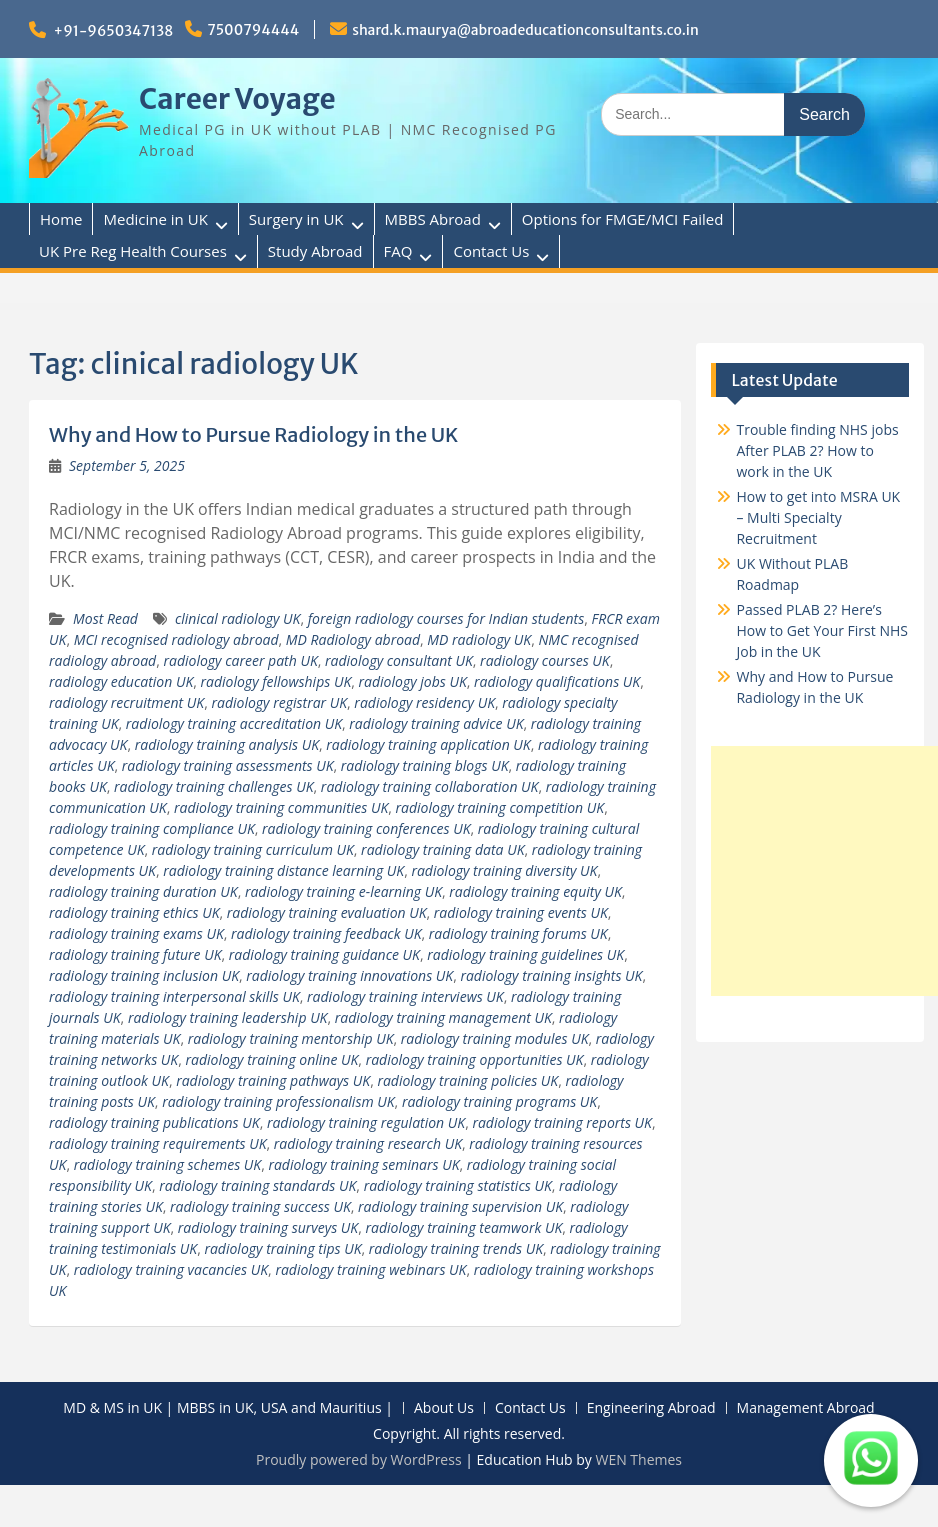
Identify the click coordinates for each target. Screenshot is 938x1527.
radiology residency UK (424, 702)
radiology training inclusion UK (144, 975)
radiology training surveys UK (268, 1227)
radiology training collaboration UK (430, 786)
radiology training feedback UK (326, 933)
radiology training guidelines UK (525, 954)
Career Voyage (237, 99)
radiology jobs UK (413, 681)
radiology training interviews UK (405, 996)
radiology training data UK (442, 849)
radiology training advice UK (436, 723)
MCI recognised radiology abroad (176, 639)
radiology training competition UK (500, 807)
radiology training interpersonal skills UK (174, 996)
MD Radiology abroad (353, 639)
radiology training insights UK (551, 975)
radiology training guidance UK (324, 954)
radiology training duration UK (143, 891)
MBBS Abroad (433, 219)
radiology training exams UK (136, 933)
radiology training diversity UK (504, 870)
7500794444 (253, 30)
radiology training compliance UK (152, 828)
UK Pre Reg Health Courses (133, 251)
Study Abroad (315, 251)
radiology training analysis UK (227, 744)
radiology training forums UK (518, 933)
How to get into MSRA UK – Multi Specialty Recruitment (818, 517)
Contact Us (491, 251)
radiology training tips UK (282, 1248)
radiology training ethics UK (134, 912)
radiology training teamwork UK (463, 1227)
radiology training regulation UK (366, 1122)
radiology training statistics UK (458, 1185)
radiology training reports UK (562, 1122)
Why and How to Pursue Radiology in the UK (253, 434)
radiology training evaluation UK (327, 912)
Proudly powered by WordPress (359, 1459)
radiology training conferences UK (366, 828)
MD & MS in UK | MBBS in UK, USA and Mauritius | (228, 1408)
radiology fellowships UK (276, 681)
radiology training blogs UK (425, 765)
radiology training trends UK (456, 1248)
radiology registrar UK (279, 702)
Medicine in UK (155, 219)
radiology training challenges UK (214, 786)
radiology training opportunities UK (475, 1059)
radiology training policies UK (467, 1080)
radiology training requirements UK (157, 1143)
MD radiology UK (479, 639)
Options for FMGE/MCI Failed (623, 219)
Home (61, 219)
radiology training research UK (368, 1143)
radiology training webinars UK (370, 1269)
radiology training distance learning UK (283, 870)
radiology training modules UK (495, 1038)
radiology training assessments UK (228, 765)
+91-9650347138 (114, 31)
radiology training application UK (428, 744)
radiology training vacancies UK (171, 1269)
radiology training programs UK (499, 1101)
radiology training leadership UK (228, 1017)
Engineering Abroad (651, 1408)
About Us (444, 1408)
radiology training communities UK (281, 807)
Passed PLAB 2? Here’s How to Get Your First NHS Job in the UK (821, 630)
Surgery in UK (296, 219)
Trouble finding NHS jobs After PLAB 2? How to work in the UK (817, 450)
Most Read (105, 618)
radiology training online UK (271, 1059)
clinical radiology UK (238, 618)
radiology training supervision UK (460, 1206)
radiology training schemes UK (167, 1164)
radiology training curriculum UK (253, 849)
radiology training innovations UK (349, 975)
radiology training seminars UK (363, 1164)
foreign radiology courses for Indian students (446, 618)
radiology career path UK (240, 660)
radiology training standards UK (257, 1185)
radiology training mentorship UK (291, 1038)
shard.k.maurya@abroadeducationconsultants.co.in (525, 30)
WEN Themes (638, 1459)
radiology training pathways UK (273, 1080)
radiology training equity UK (535, 891)
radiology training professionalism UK (278, 1101)
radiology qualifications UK (557, 681)
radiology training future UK (135, 954)
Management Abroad (806, 1408)
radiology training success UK (260, 1206)
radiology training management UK (443, 1017)
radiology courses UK (545, 660)
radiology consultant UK (399, 660)
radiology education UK (121, 681)
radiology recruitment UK (126, 702)
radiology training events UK (521, 912)
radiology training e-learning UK (343, 891)
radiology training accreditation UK (234, 723)
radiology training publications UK (154, 1122)
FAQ (398, 251)
